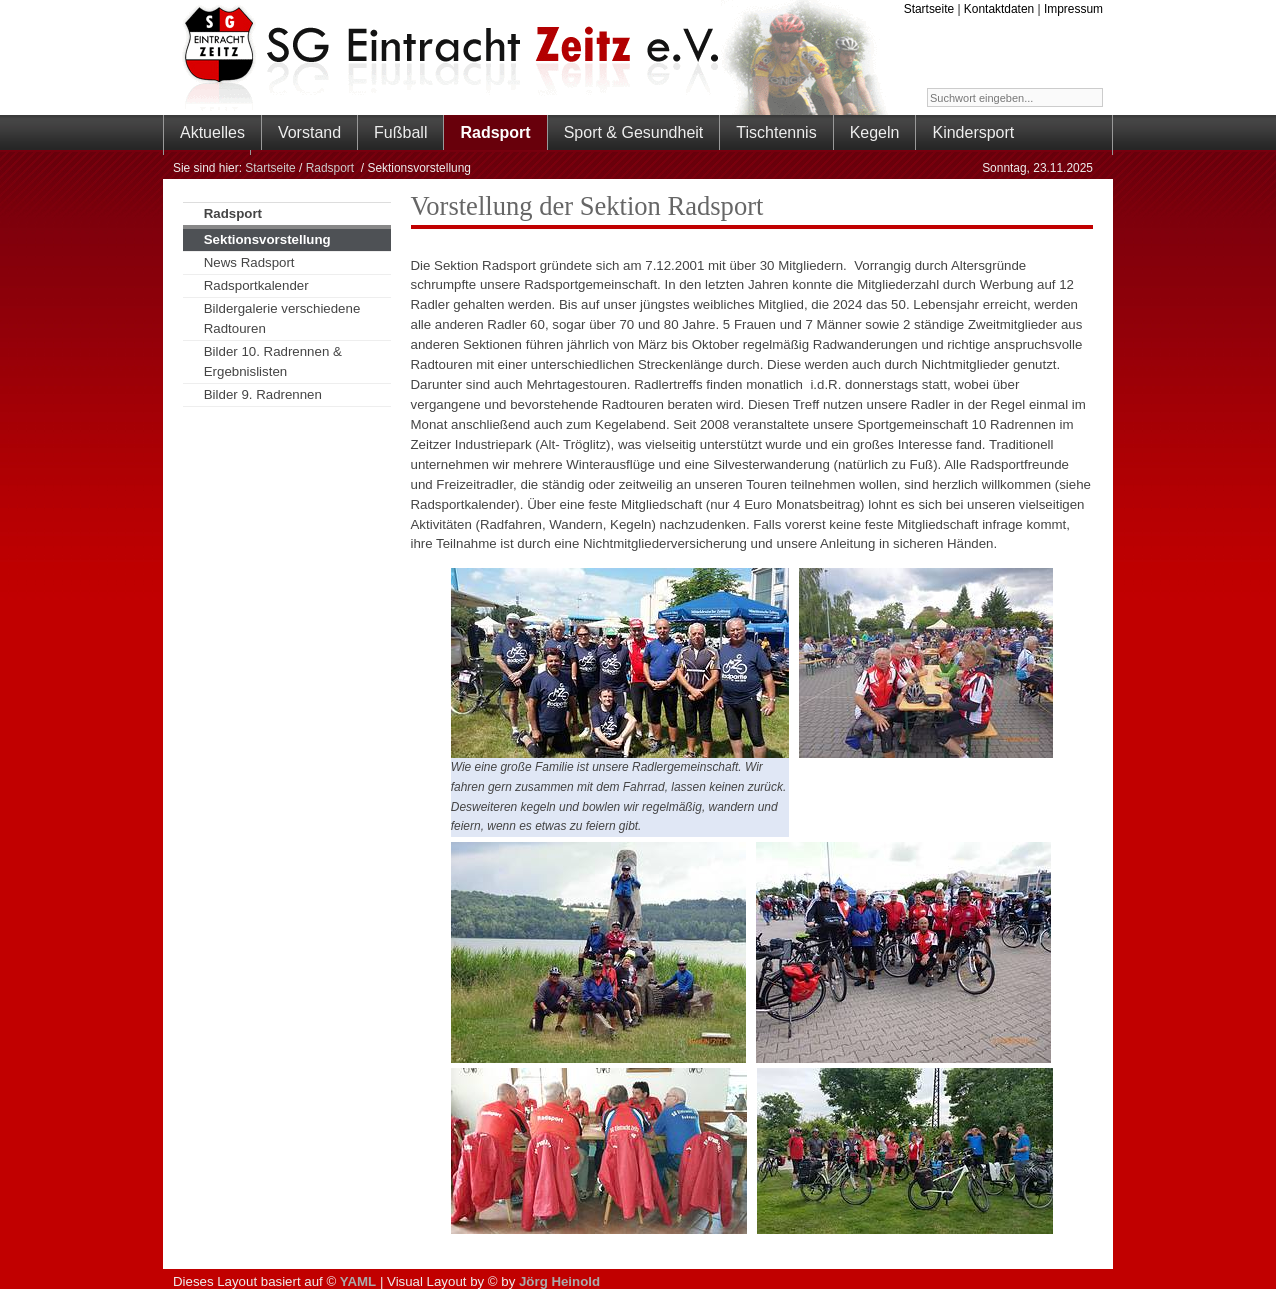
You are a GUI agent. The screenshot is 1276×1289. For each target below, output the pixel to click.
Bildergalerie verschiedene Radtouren (282, 318)
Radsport (332, 168)
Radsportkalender (256, 285)
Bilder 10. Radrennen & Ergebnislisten (273, 361)
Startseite (929, 9)
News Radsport (249, 262)
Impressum (1073, 9)
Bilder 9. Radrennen (263, 394)
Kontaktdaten (999, 9)
